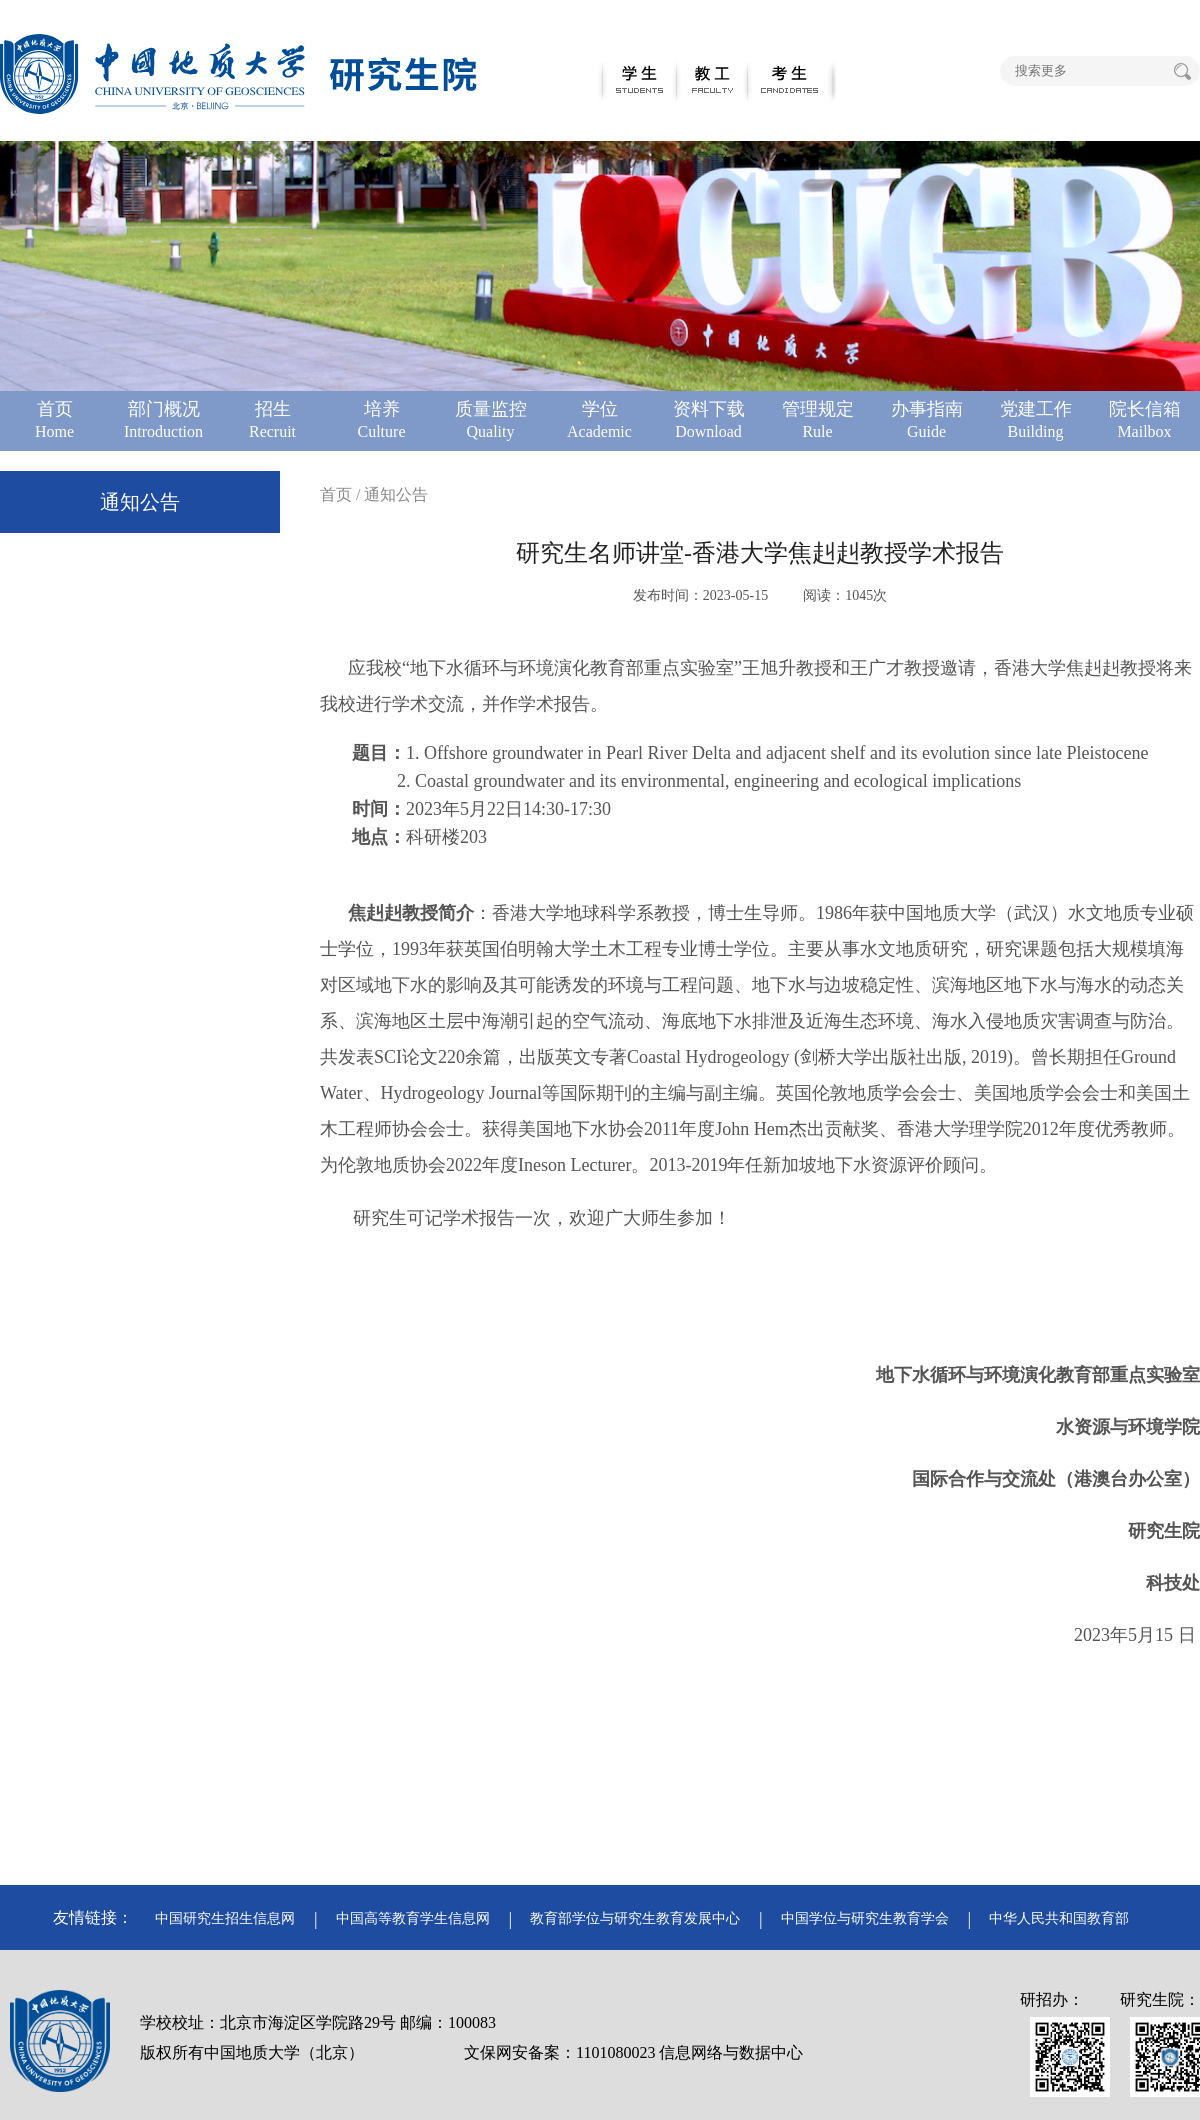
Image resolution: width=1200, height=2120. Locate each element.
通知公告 (140, 502)
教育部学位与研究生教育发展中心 (635, 1918)
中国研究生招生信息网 (225, 1918)
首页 (336, 494)
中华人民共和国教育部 (1059, 1918)
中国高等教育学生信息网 (413, 1918)
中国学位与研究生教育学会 (865, 1918)
